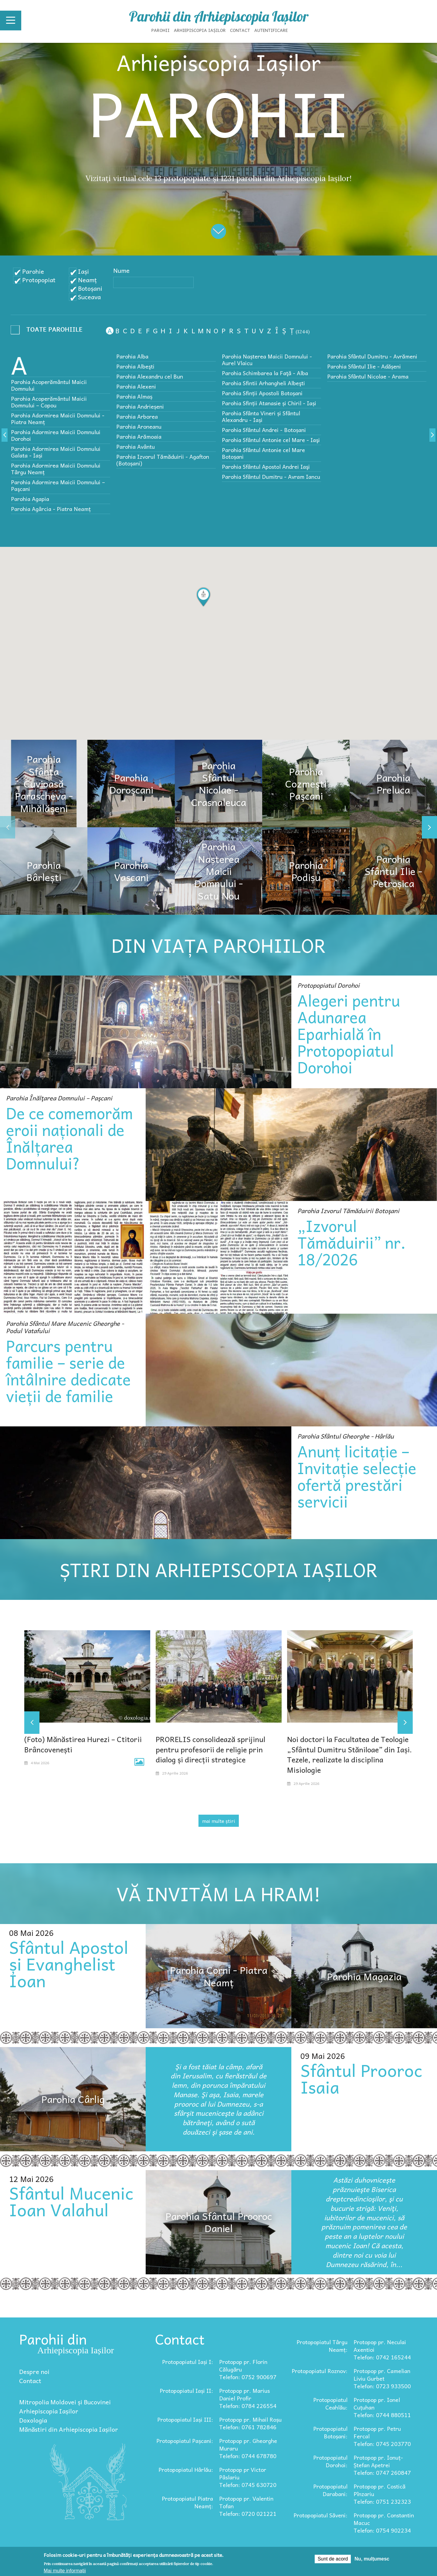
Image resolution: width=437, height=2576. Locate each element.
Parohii (160, 30)
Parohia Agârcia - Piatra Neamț (51, 508)
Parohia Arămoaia (138, 436)
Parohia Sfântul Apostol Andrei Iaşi (266, 466)
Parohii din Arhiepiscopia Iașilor (218, 16)
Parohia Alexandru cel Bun (149, 376)
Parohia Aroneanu (138, 426)
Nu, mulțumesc (371, 2558)
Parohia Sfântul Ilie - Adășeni (364, 366)
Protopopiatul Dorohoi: (330, 2461)
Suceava (89, 297)
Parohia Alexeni (136, 386)
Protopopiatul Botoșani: (330, 2432)
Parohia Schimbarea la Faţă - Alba (265, 373)
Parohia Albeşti (135, 366)
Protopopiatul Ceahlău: (330, 2403)
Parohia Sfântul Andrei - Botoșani (264, 429)
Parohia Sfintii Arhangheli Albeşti (263, 383)
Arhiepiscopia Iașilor (200, 30)
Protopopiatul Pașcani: (184, 2440)
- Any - (48, 331)
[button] (203, 597)
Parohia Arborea (137, 416)
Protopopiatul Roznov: (319, 2370)
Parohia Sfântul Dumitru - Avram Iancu (271, 476)
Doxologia (33, 2420)
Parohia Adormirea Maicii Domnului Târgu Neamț (55, 468)
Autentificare (271, 30)
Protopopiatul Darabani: (330, 2490)
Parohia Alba (132, 356)
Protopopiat (39, 280)
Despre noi (34, 2371)
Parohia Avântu (135, 446)
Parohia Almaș (134, 396)
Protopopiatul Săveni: (320, 2515)
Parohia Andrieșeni (140, 406)
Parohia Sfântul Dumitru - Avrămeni (372, 356)
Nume (121, 270)
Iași (83, 271)
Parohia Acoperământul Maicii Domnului (49, 385)
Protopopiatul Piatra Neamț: (187, 2502)
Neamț (87, 280)
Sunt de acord (333, 2558)
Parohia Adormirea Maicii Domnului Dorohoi (55, 435)
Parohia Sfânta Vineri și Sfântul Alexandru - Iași (261, 416)
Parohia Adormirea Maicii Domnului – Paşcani (58, 485)
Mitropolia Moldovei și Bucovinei (65, 2402)
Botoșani (90, 288)
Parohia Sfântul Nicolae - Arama (367, 376)
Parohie (33, 271)
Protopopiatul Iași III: (185, 2419)
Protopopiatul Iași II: (186, 2390)
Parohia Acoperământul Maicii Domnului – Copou (49, 402)
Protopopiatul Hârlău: (185, 2469)
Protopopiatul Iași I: (187, 2361)
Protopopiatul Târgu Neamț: (321, 2346)
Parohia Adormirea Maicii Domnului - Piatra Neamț (57, 418)
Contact (240, 30)
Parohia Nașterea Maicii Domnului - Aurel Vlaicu (267, 359)
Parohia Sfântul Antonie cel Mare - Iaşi (271, 439)
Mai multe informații (65, 2570)
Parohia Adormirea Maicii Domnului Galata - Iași (55, 452)
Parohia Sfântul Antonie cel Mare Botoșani (263, 453)
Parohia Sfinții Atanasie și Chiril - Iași (269, 403)
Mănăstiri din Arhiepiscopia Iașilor (68, 2429)
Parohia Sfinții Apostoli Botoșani (262, 393)
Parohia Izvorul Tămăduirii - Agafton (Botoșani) (162, 460)
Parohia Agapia (30, 498)
